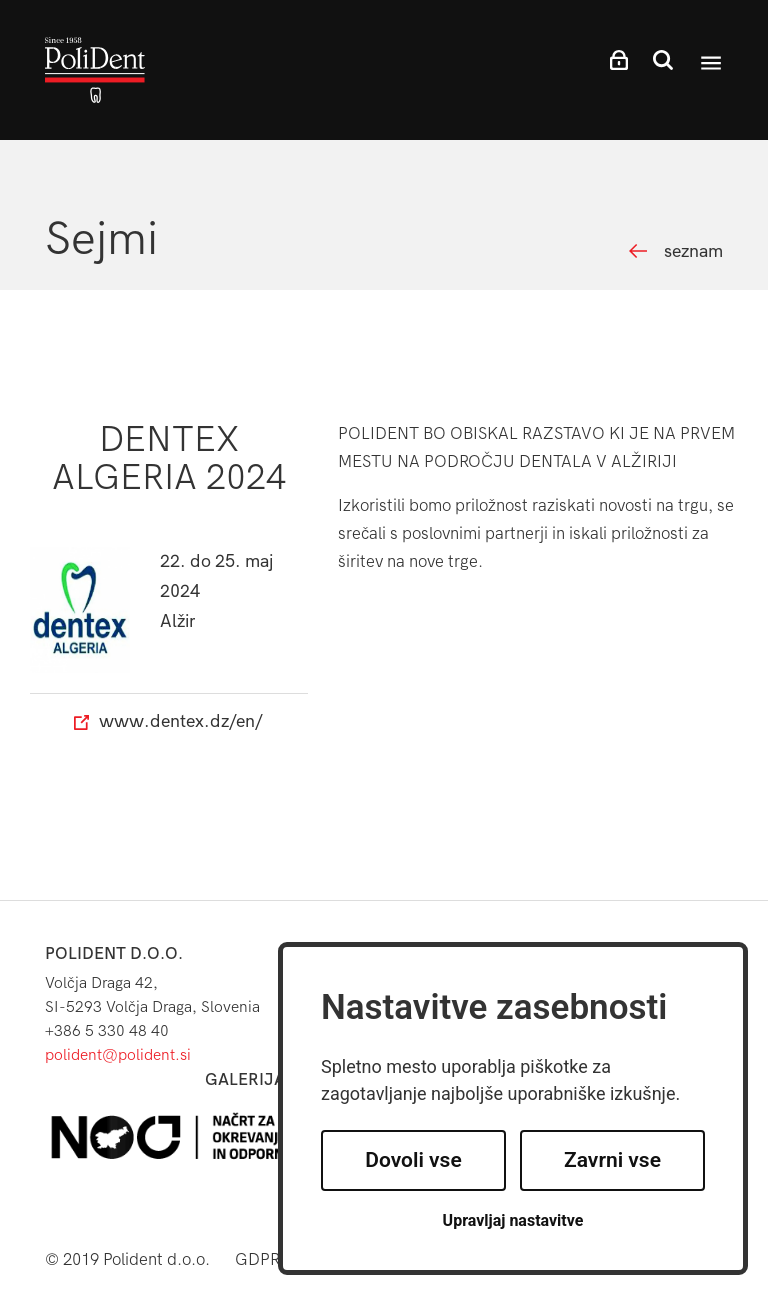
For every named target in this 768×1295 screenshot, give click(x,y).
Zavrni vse (612, 1160)
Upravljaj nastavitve (513, 1220)
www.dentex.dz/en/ (168, 722)
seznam (693, 252)
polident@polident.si (118, 1054)
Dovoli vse (413, 1160)
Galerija (245, 1079)
